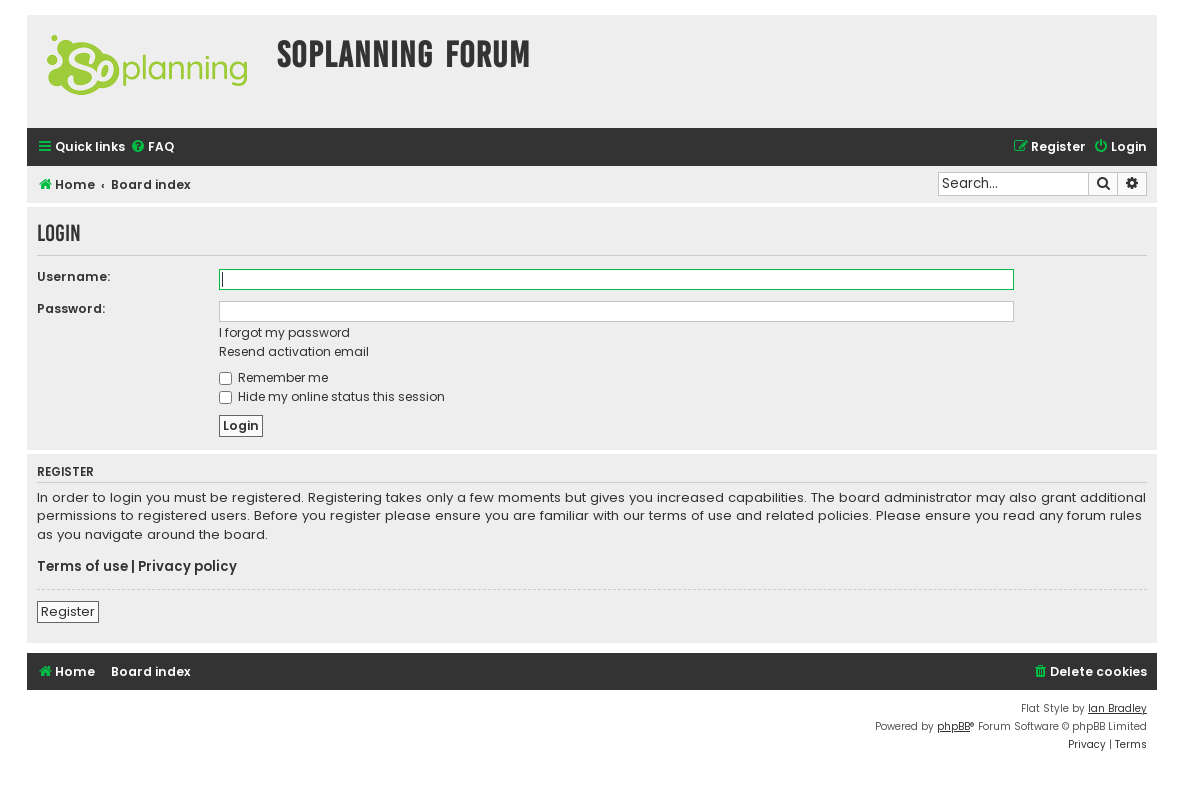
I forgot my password (284, 332)
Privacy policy (187, 567)
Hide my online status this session (332, 396)
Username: (73, 276)
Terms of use (82, 567)
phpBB (953, 726)
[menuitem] (152, 147)
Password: (71, 308)
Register (68, 611)
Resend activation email (294, 351)
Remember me (273, 377)
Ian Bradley (1117, 708)
